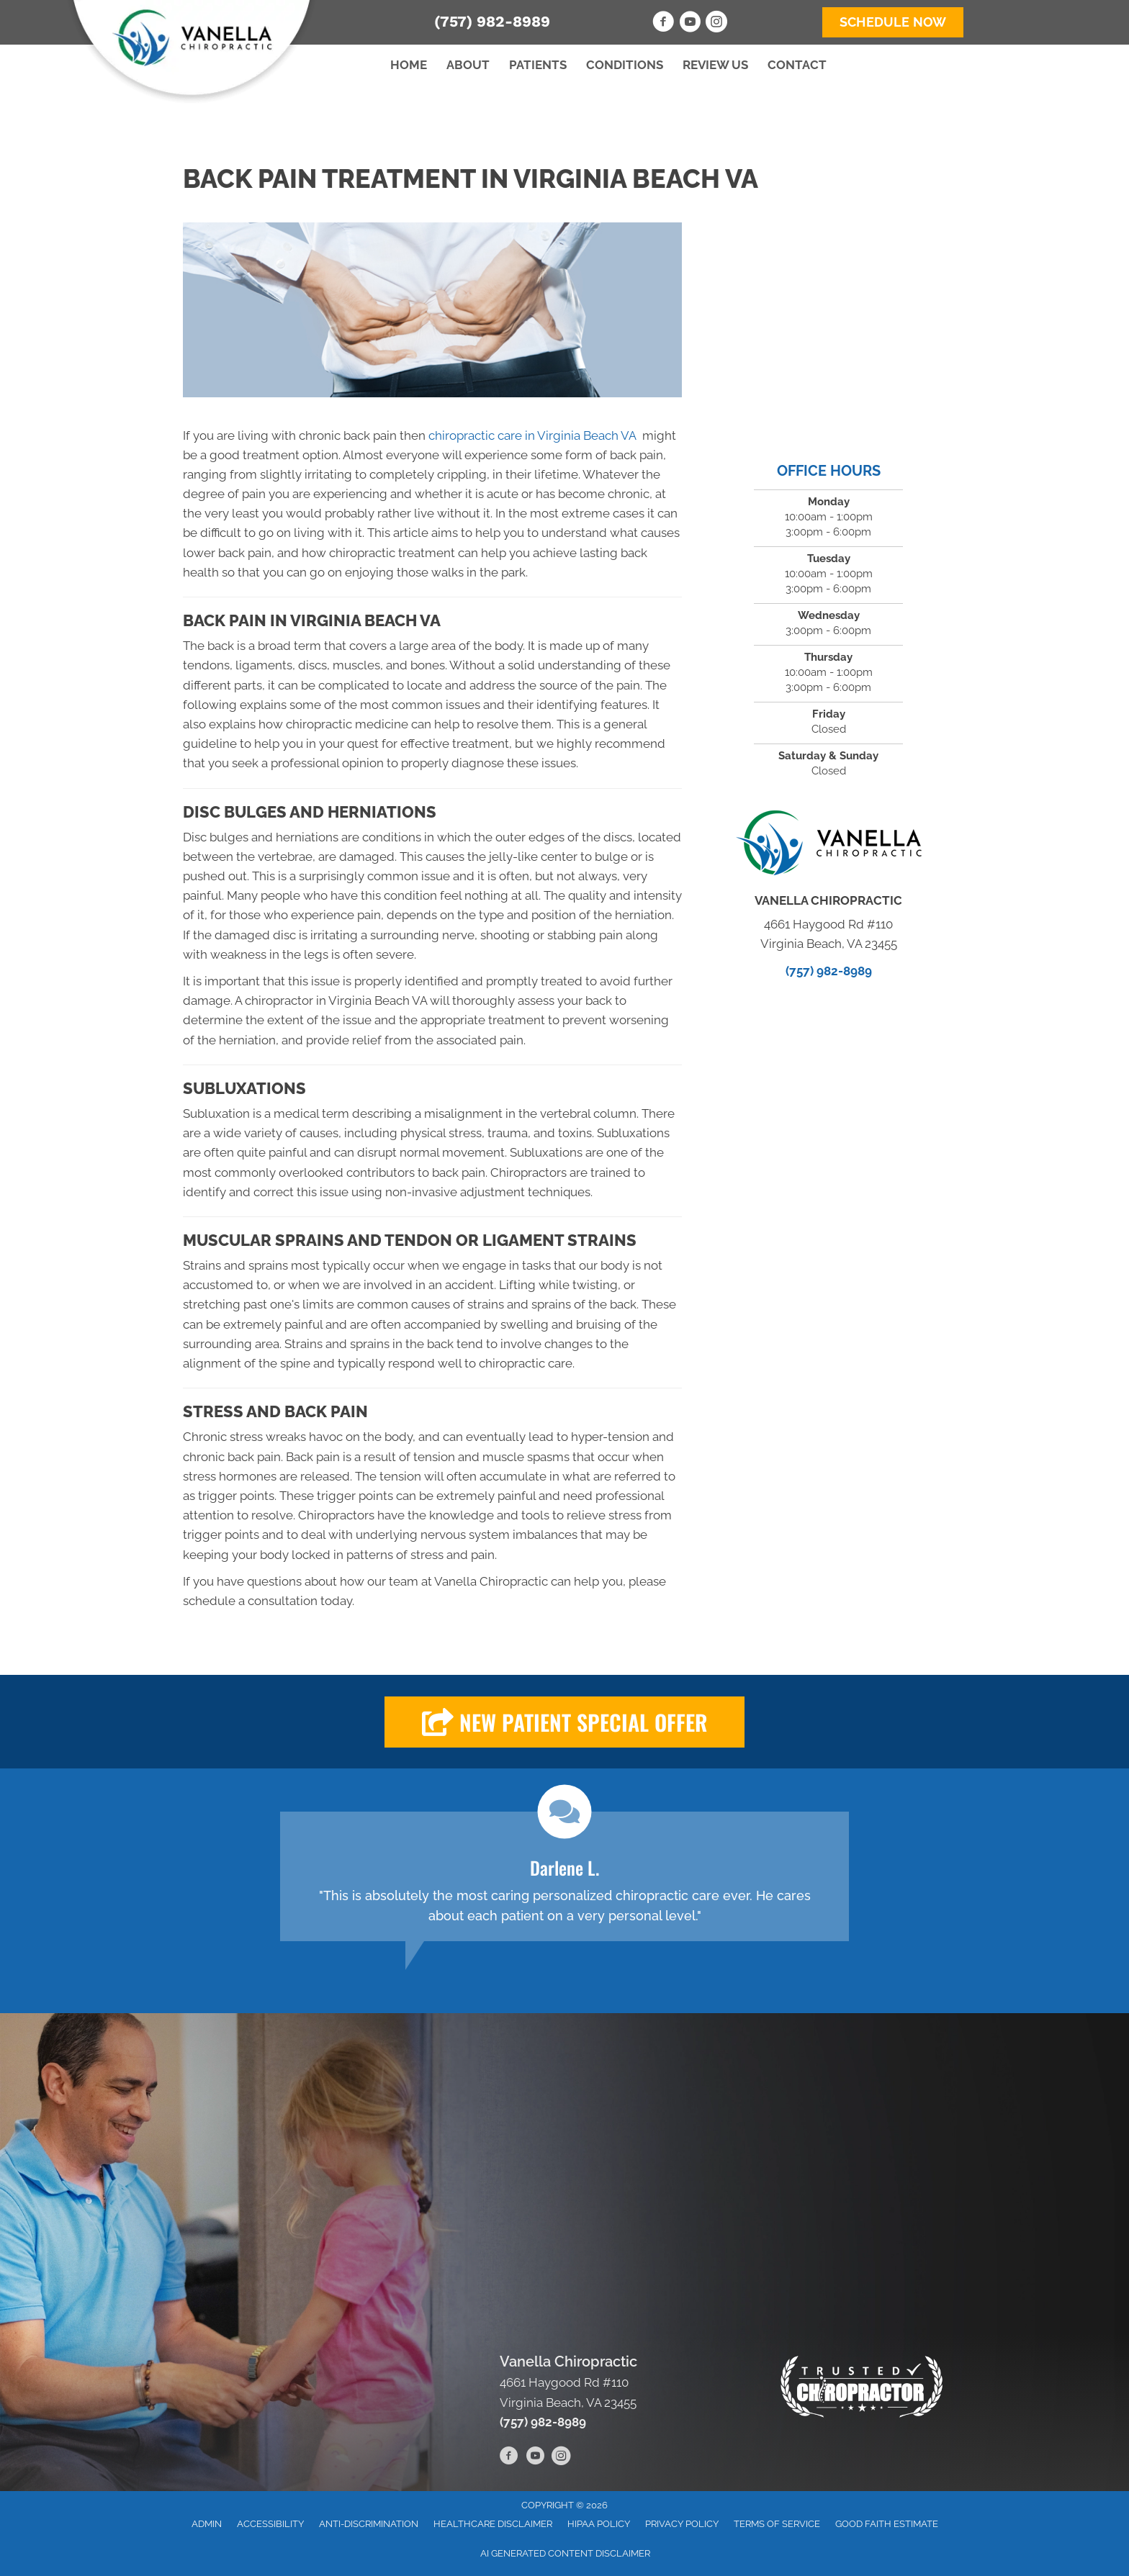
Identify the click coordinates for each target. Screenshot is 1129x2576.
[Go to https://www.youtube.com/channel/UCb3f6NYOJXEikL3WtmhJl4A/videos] (690, 24)
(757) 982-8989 (492, 21)
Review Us (715, 65)
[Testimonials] (564, 1876)
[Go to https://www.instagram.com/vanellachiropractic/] (716, 24)
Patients (538, 65)
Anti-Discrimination (368, 2523)
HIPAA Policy (598, 2523)
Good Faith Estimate (886, 2523)
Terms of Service (777, 2523)
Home (408, 65)
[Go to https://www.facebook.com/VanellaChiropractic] (663, 24)
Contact (797, 65)
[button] (564, 1722)
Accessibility (270, 2523)
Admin (207, 2523)
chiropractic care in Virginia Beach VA (533, 435)
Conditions (624, 65)
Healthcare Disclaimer (492, 2523)
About (468, 65)
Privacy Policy (682, 2523)
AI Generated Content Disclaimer (565, 2553)
